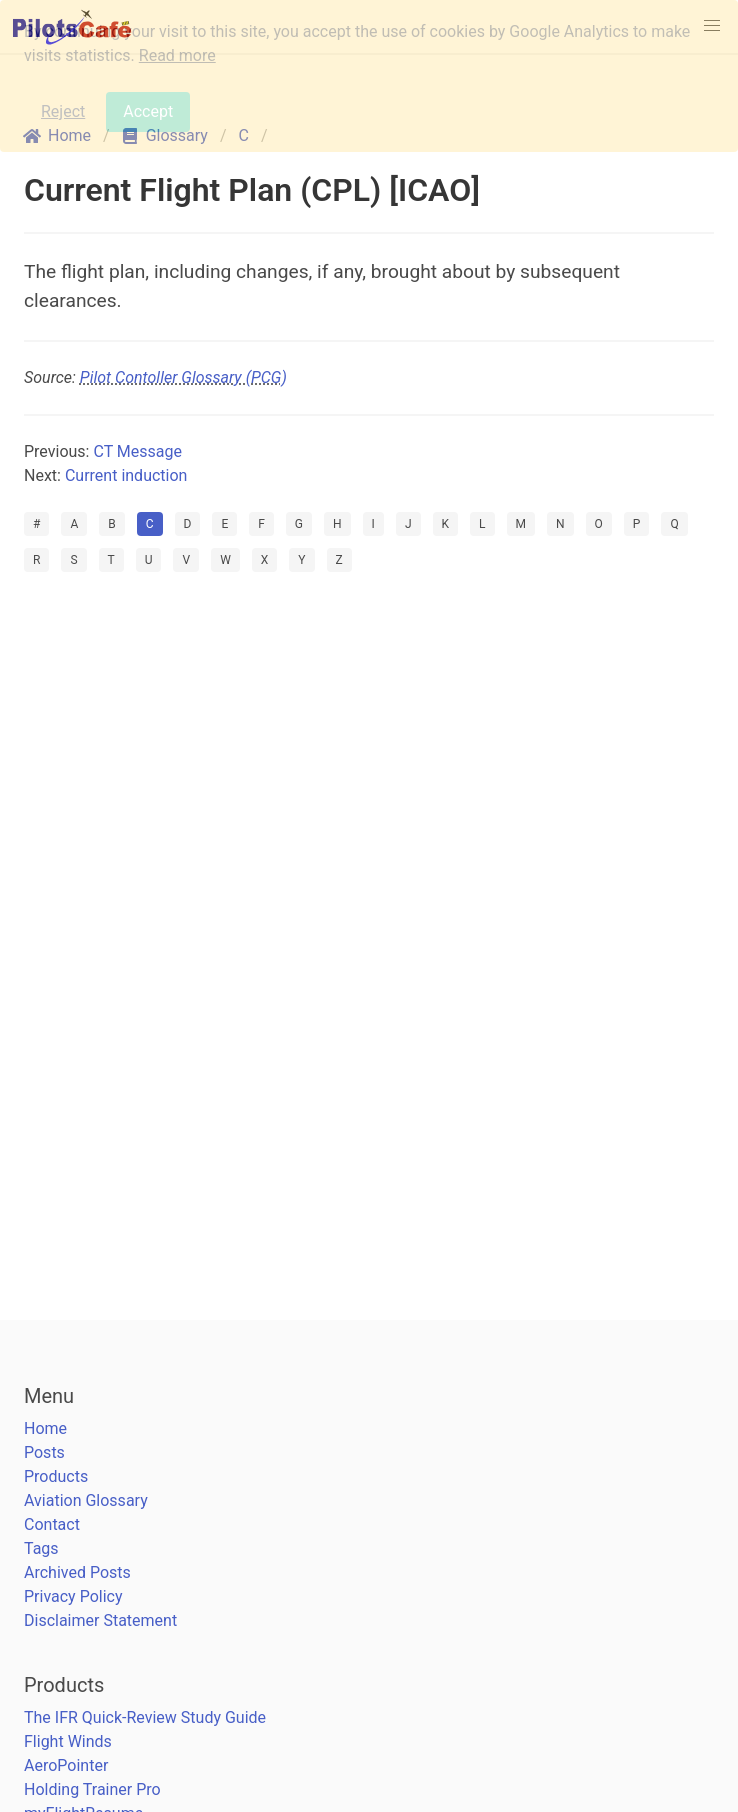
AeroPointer (66, 1765)
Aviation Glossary (86, 1500)
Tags (41, 1548)
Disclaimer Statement (100, 1620)
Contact (52, 1524)
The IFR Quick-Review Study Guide (145, 1717)
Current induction (126, 475)
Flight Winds (68, 1741)
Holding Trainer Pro (92, 1789)
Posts (44, 1452)
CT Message (137, 451)
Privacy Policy (73, 1596)
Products (56, 1476)
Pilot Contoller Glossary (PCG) (183, 377)
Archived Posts (77, 1572)
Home (45, 1428)
